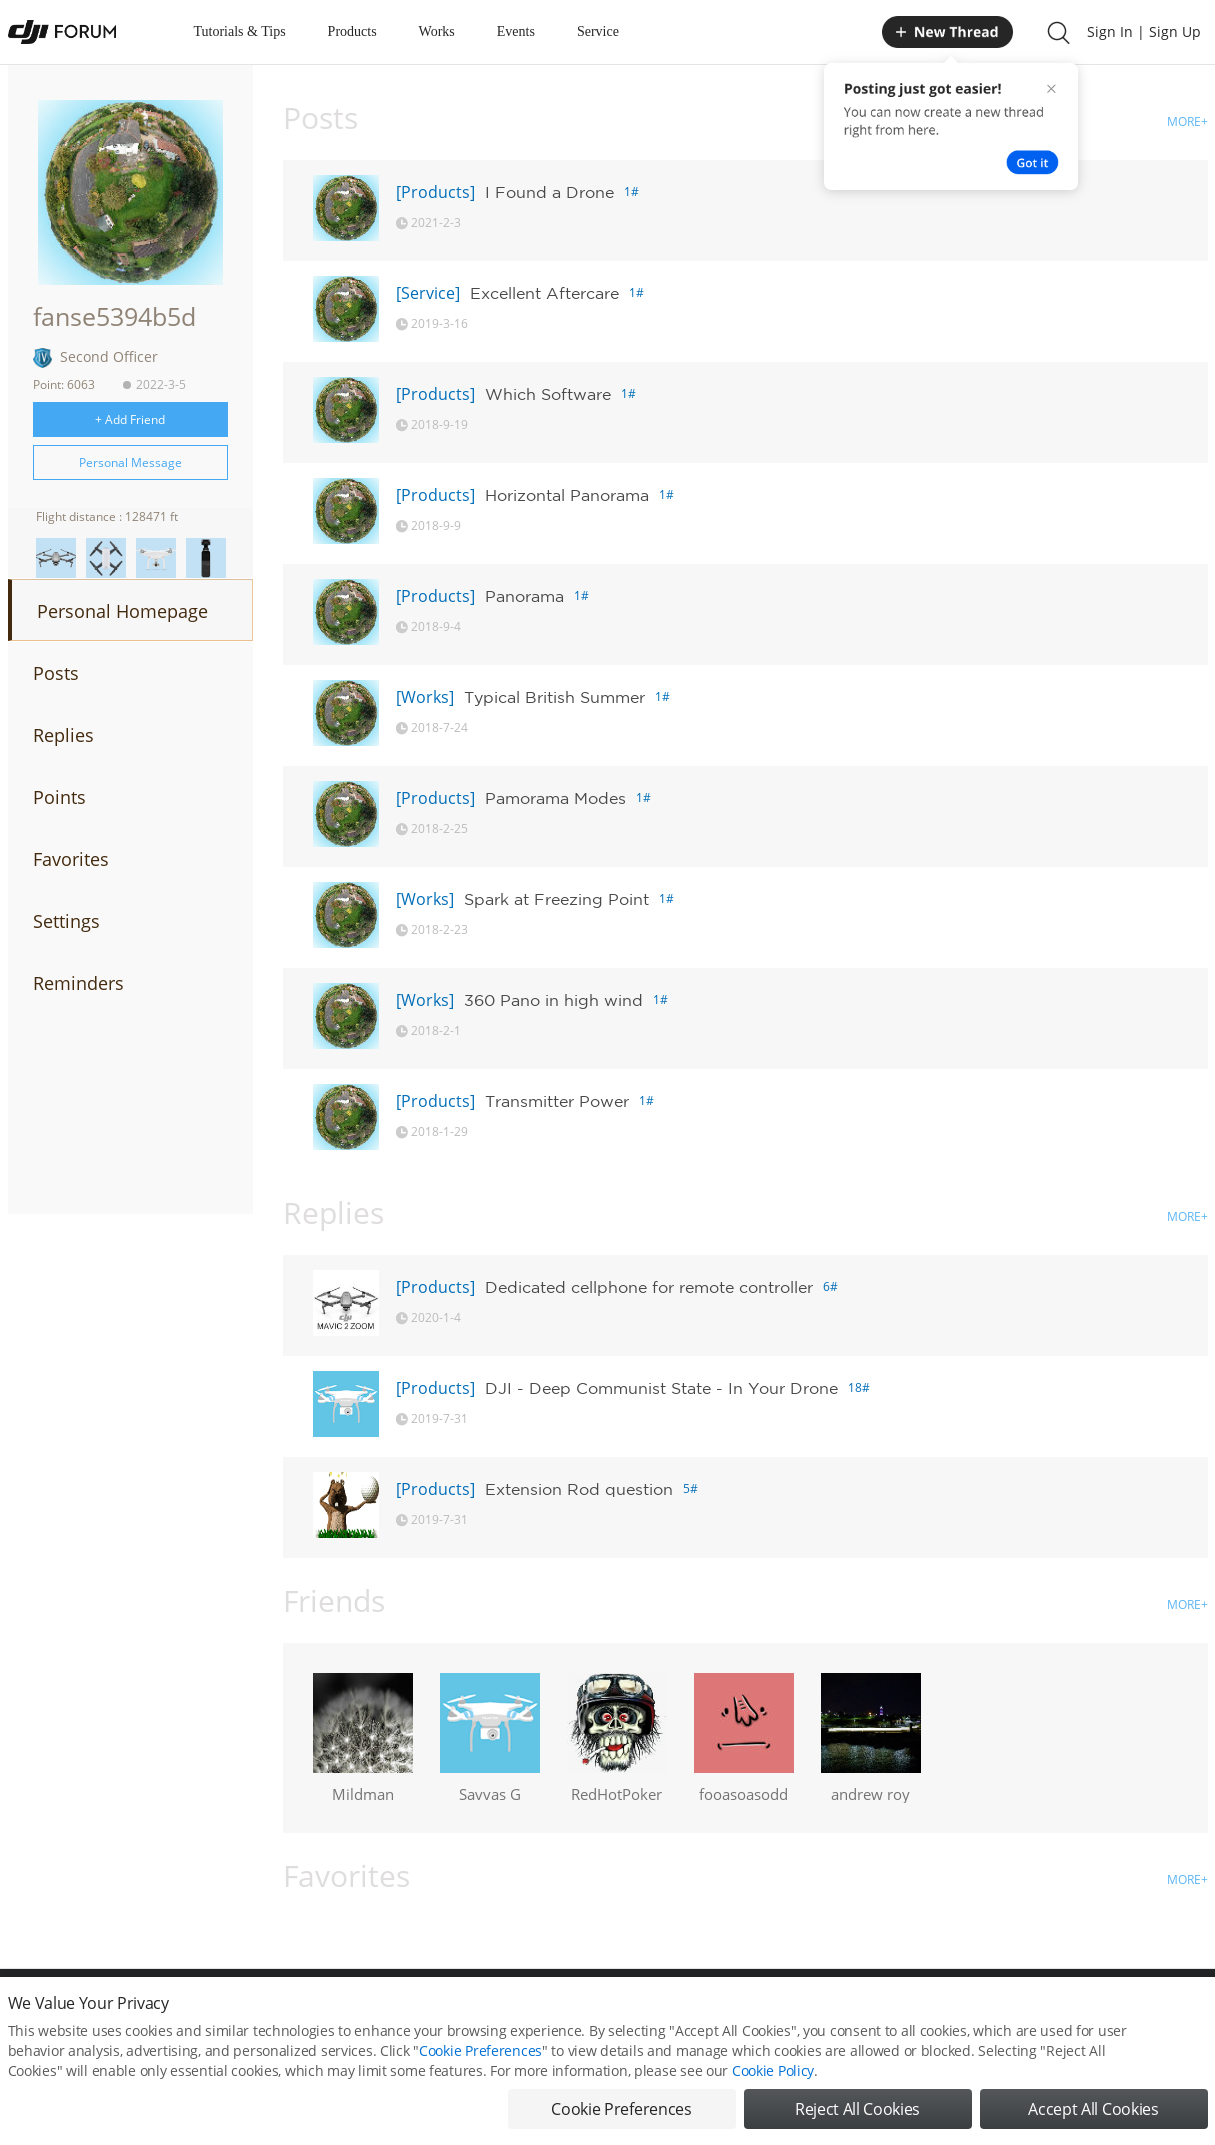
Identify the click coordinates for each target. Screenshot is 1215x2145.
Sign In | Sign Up (1144, 31)
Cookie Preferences (480, 2072)
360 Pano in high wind (553, 1000)
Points (59, 797)
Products (352, 31)
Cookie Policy (773, 2092)
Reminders (78, 983)
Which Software (548, 394)
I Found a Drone (549, 192)
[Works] (425, 697)
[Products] (435, 192)
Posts (56, 673)
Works (437, 31)
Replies (63, 735)
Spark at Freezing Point (556, 899)
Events (516, 31)
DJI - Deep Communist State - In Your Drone (661, 1388)
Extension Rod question (579, 1489)
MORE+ (1187, 121)
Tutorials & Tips (240, 31)
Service (598, 31)
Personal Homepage (122, 611)
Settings (66, 921)
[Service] (428, 293)
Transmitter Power (557, 1101)
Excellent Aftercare (544, 293)
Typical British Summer (554, 697)
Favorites (71, 859)
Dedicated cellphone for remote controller (649, 1287)
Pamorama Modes (555, 798)
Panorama (524, 596)
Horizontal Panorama (567, 495)
